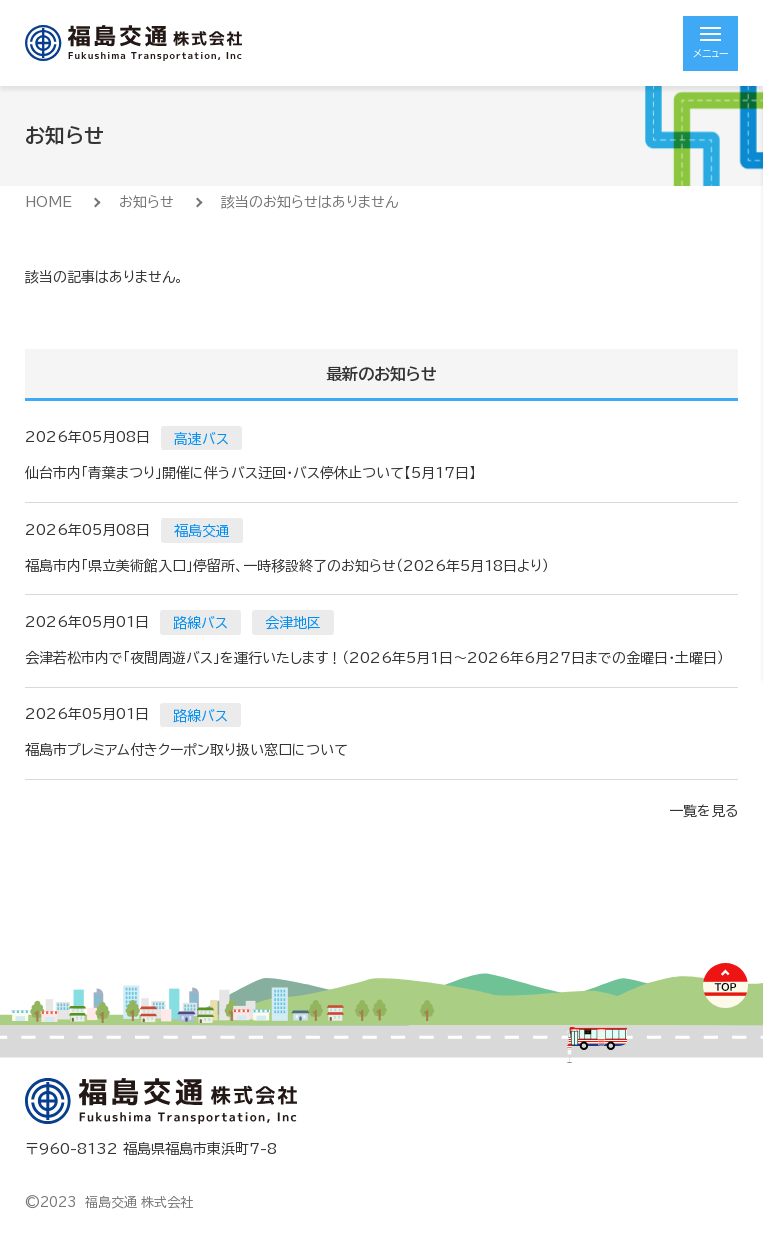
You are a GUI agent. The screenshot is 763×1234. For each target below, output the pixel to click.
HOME (48, 202)
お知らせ (146, 202)
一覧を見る (703, 811)
